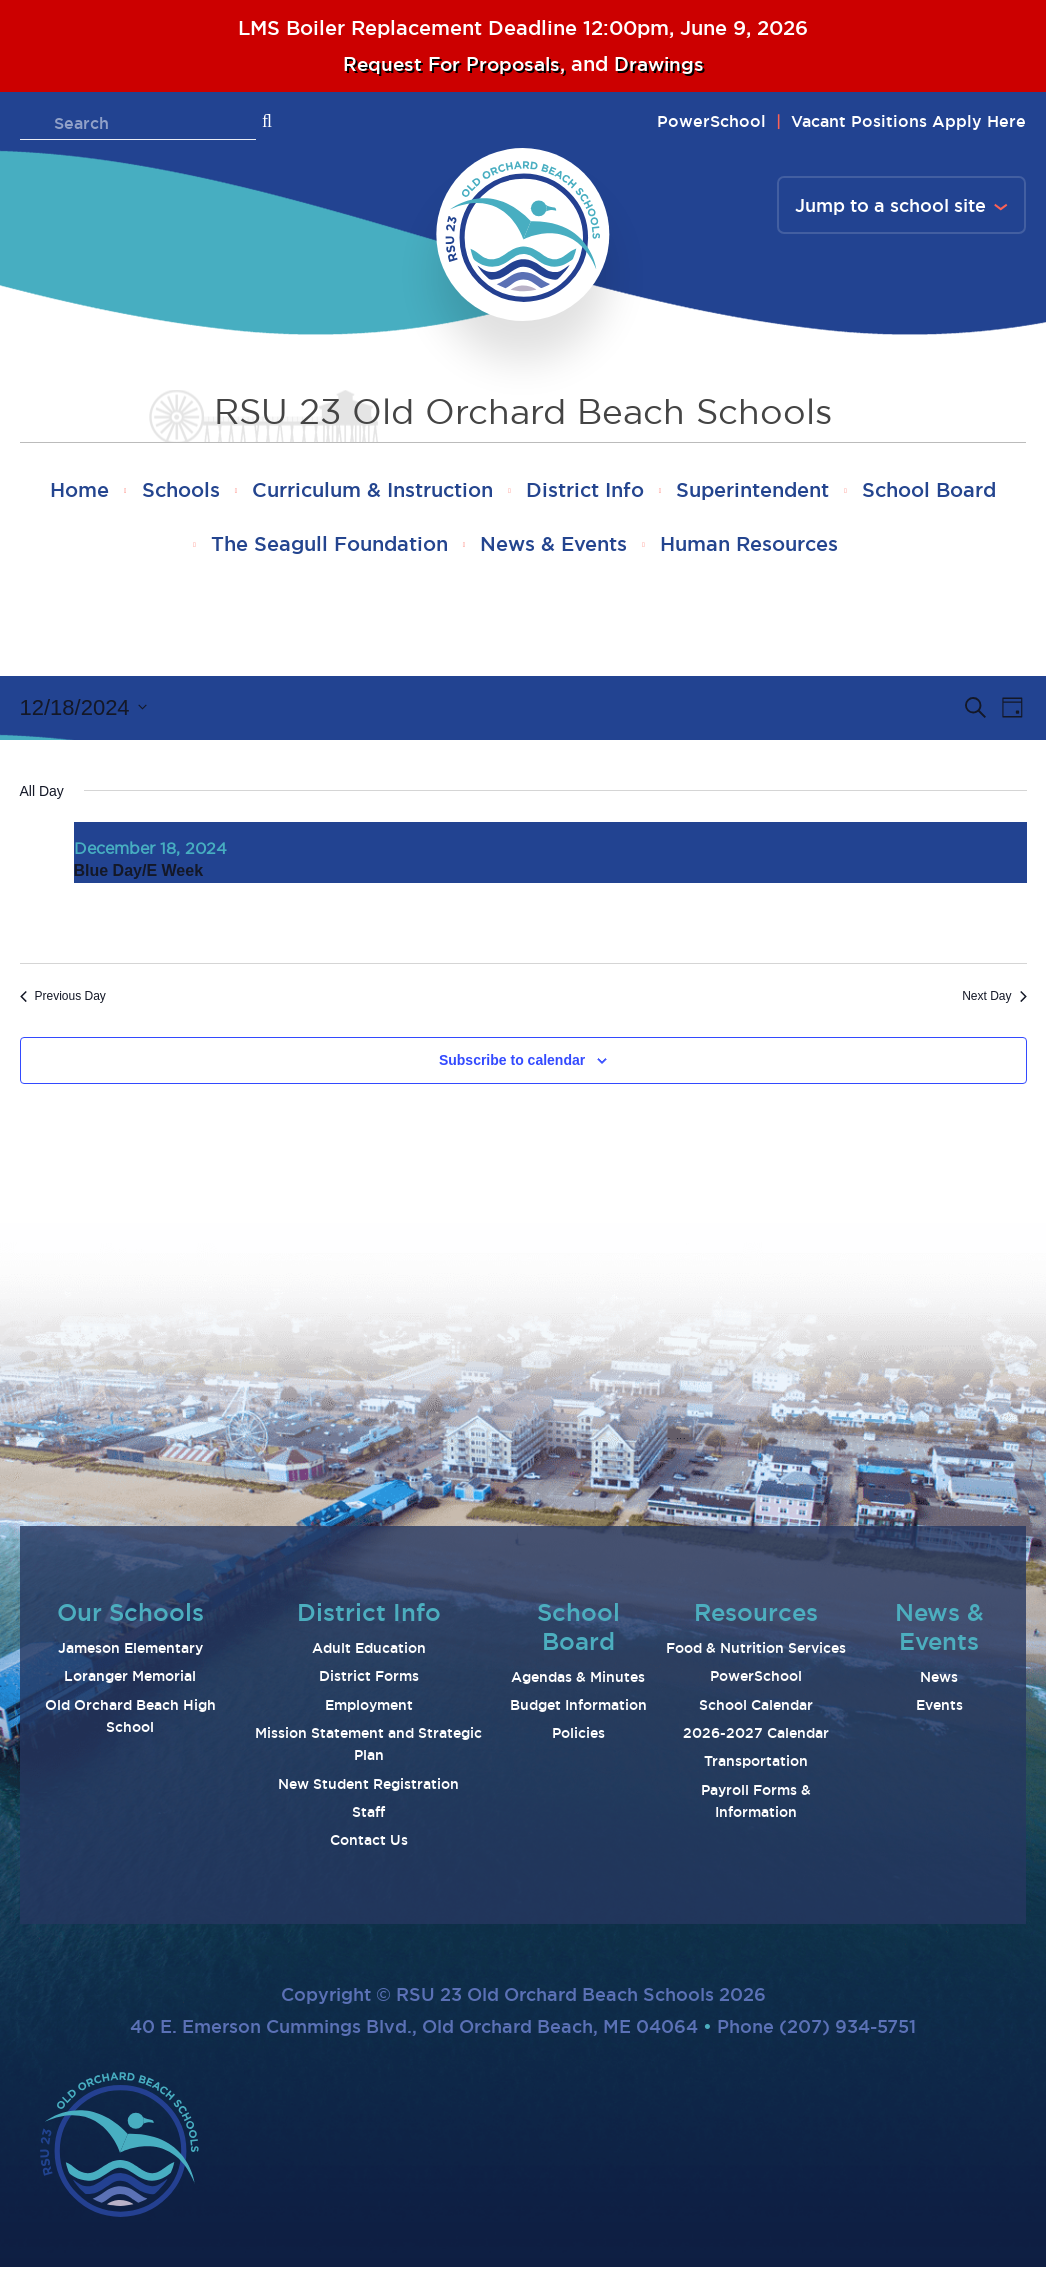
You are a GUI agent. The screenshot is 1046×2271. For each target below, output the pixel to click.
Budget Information (578, 1709)
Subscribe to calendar (512, 1064)
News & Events (640, 548)
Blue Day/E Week (139, 875)
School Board (185, 548)
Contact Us (369, 1845)
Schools (258, 492)
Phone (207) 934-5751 (816, 2031)
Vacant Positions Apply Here (908, 121)
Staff (368, 1817)
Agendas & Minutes (578, 1681)
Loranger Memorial (130, 1681)
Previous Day (63, 1001)
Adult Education (369, 1652)
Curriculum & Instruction (456, 492)
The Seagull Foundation (409, 548)
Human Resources (841, 548)
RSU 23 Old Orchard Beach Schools (523, 411)
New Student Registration (368, 1788)
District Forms (369, 1681)
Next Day (994, 1001)
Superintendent (848, 492)
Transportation (756, 1766)
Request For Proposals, (455, 64)
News (939, 1681)
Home (150, 492)
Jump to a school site (890, 205)
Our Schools (130, 1616)
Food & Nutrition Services (756, 1652)
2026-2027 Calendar (756, 1737)
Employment (369, 1709)
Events (939, 1709)
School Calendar (756, 1709)
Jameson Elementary (130, 1652)
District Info (674, 492)
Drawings (663, 64)
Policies (578, 1738)
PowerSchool (711, 121)
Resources (756, 1616)
